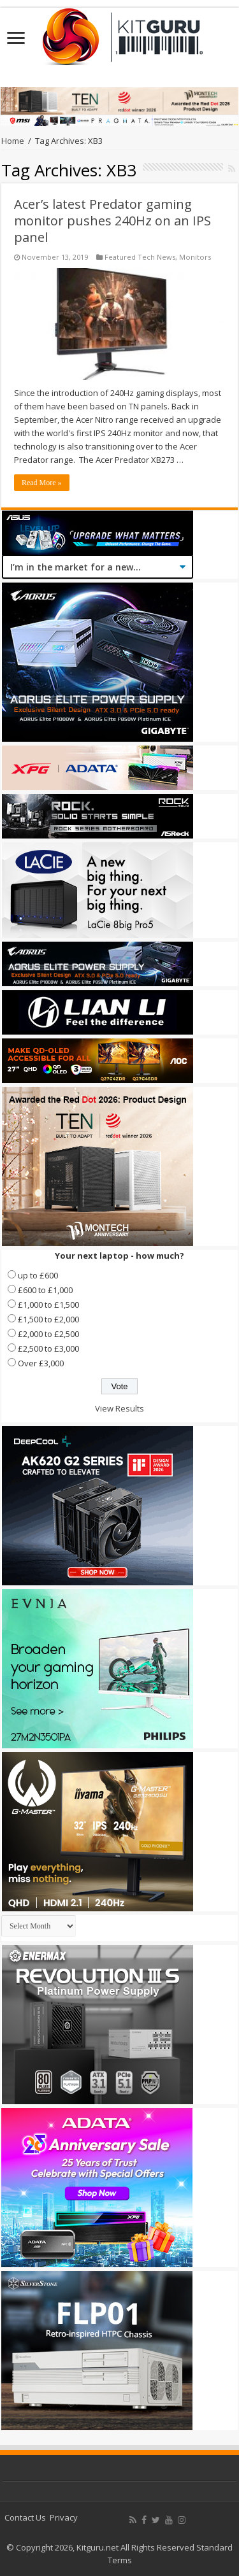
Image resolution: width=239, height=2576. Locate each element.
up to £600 (38, 1275)
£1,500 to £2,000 (48, 1319)
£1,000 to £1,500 (48, 1304)
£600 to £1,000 (45, 1290)
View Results (119, 1408)
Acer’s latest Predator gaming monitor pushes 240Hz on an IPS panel (112, 220)
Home (12, 140)
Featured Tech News (140, 257)
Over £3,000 (41, 1363)
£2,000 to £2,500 (48, 1334)
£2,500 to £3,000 (48, 1348)
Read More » (42, 482)
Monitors (195, 257)
